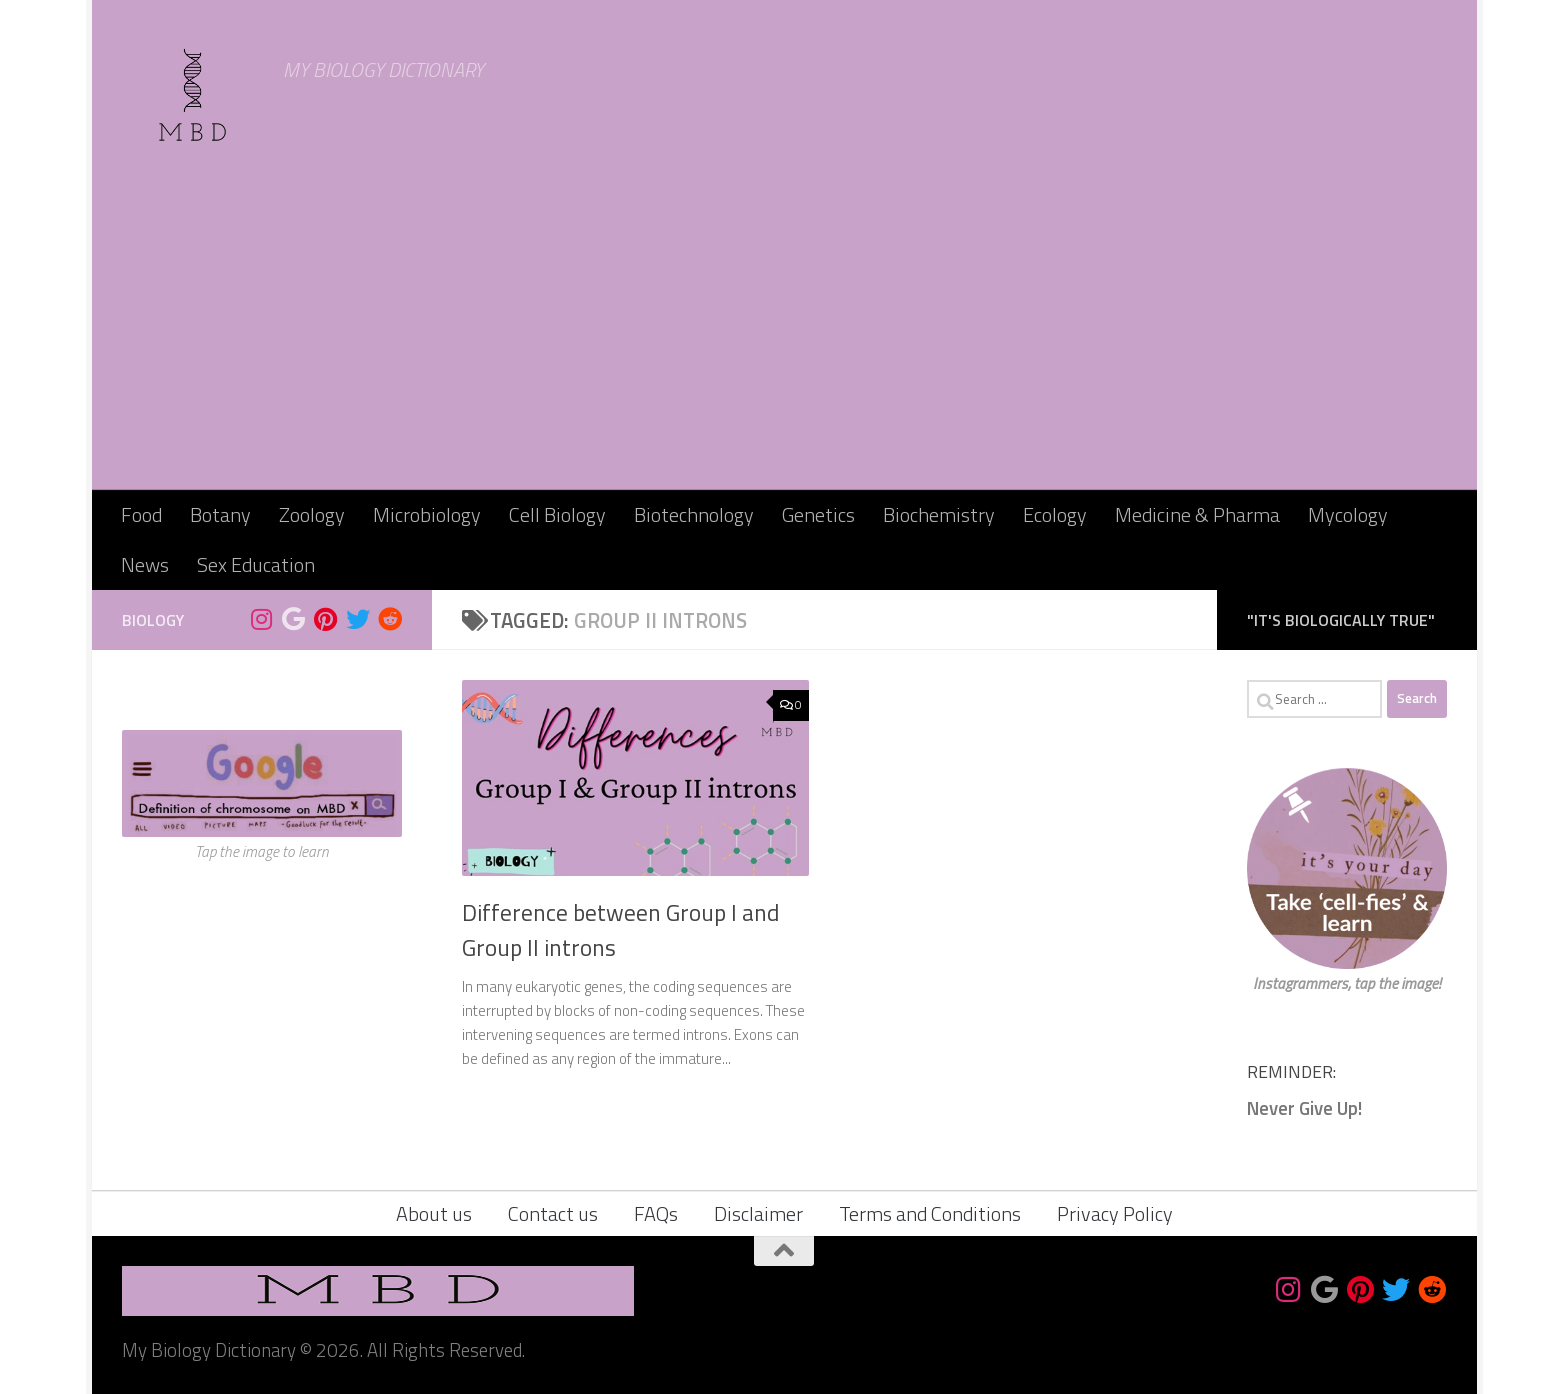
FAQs (656, 1213)
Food (141, 514)
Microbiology (427, 514)
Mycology (1348, 514)
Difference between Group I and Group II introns (620, 930)
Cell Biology (557, 514)
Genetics (818, 514)
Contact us (553, 1213)
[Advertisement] (784, 340)
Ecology (1055, 514)
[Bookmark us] (294, 619)
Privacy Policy (1115, 1213)
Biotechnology (694, 514)
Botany (220, 514)
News (145, 564)
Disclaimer (758, 1213)
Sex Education (256, 564)
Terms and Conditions (930, 1213)
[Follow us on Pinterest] (326, 619)
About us (434, 1213)
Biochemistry (939, 514)
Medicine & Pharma (1197, 514)
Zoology (312, 514)
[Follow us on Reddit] (390, 619)
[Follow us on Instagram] (262, 619)
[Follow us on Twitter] (358, 619)
